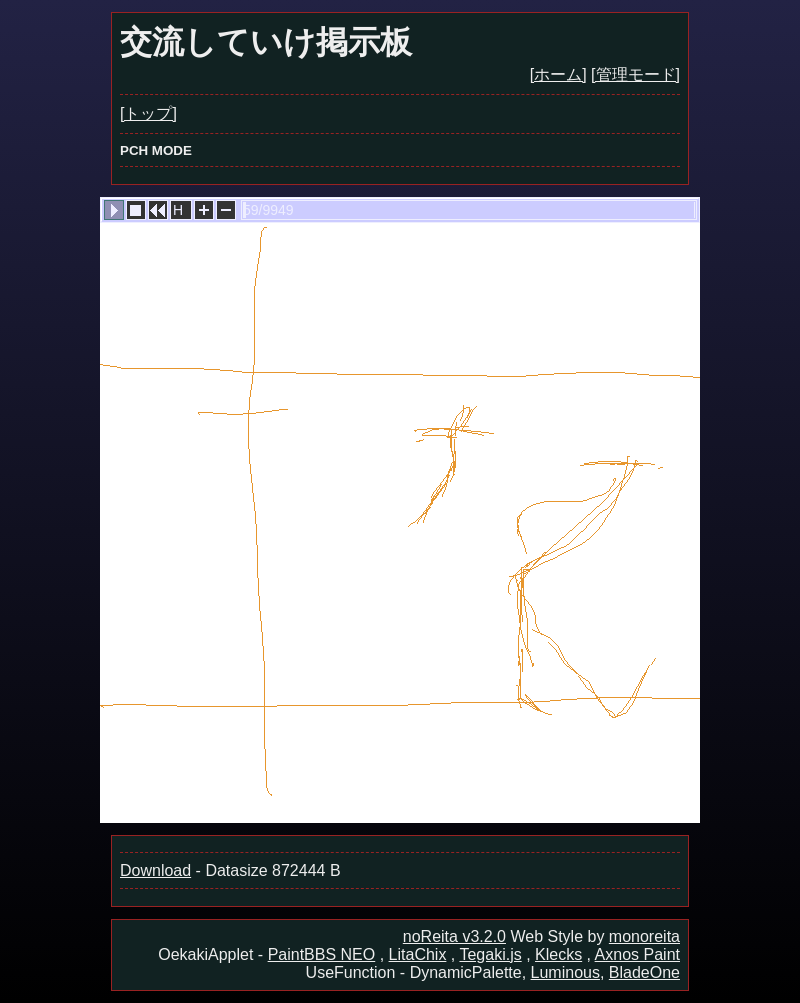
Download (155, 870)
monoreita (644, 936)
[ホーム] (558, 74)
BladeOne (644, 972)
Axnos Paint (637, 954)
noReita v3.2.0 (454, 936)
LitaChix (418, 954)
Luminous (565, 972)
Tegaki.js (490, 954)
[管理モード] (635, 74)
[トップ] (148, 113)
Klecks (558, 954)
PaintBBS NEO (322, 954)
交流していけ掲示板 (266, 42)
